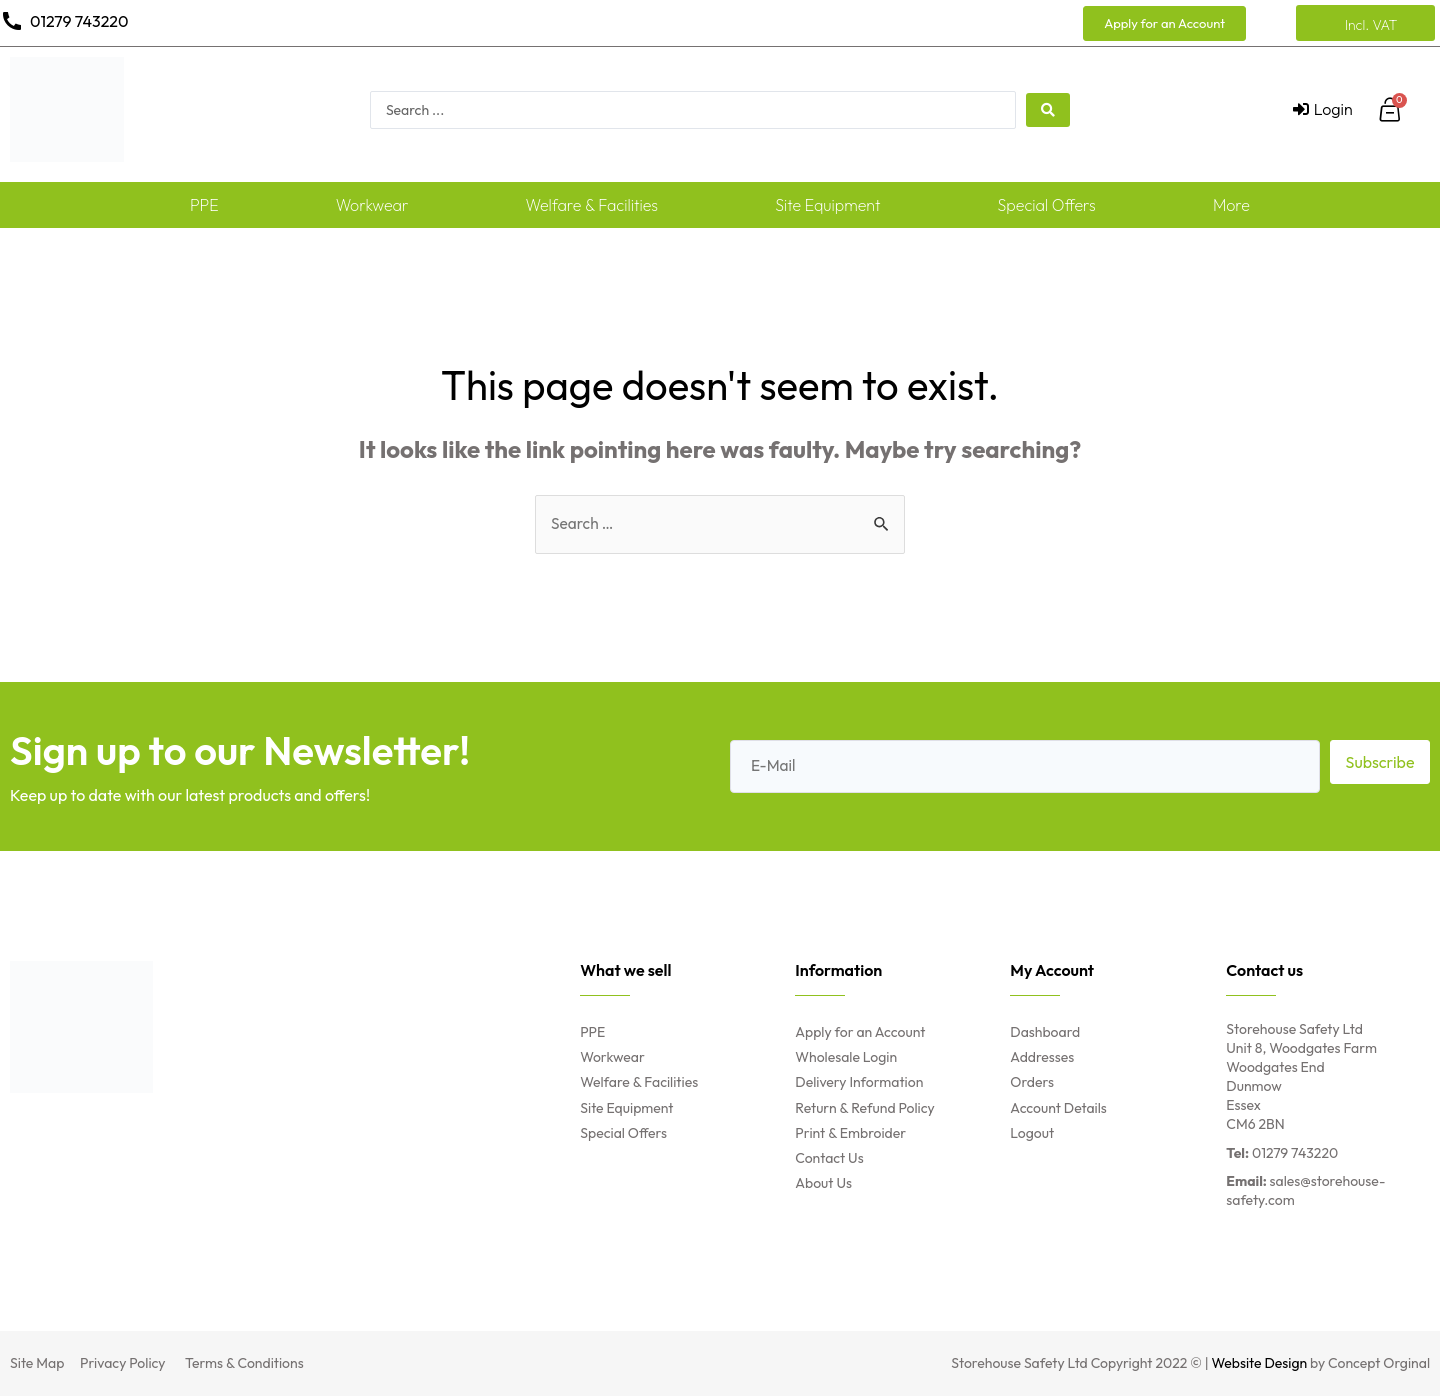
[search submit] (1048, 110)
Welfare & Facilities (592, 205)
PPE (204, 205)
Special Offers (1047, 205)
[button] (1164, 23)
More (1231, 205)
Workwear (372, 205)
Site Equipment (827, 205)
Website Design (1260, 1364)
